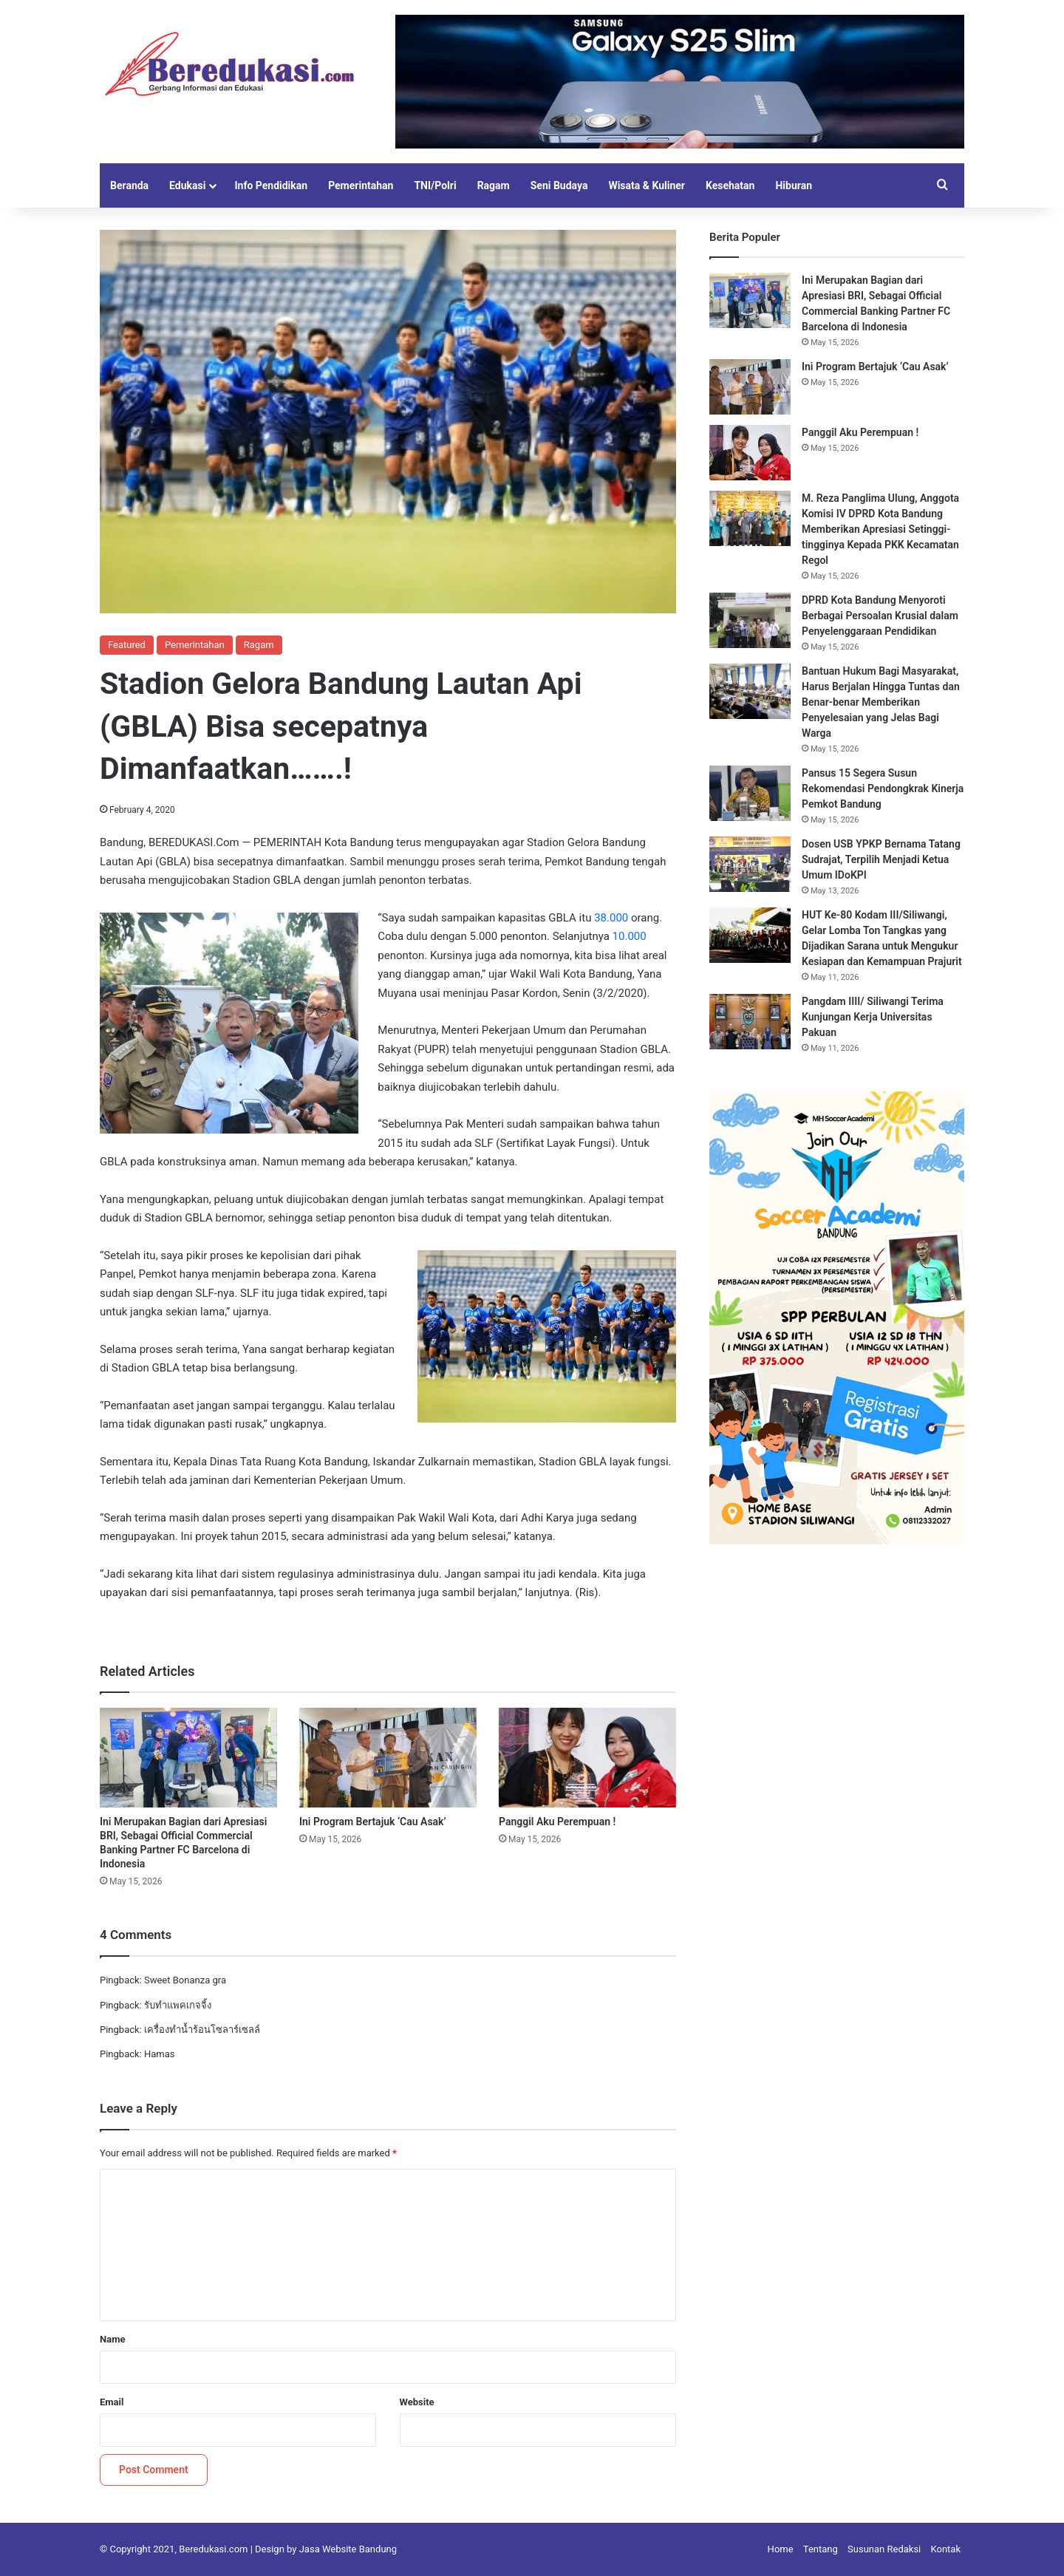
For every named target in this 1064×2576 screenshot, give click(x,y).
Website (417, 2402)
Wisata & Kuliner (646, 185)
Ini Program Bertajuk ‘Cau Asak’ (374, 1821)
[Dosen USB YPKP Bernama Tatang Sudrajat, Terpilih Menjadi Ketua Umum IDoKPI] (750, 864)
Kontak (946, 2549)
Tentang (820, 2549)
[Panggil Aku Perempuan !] (587, 1757)
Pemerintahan (360, 185)
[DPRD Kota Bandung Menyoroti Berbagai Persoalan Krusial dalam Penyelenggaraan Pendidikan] (750, 620)
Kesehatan (730, 185)
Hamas (159, 2053)
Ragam (493, 185)
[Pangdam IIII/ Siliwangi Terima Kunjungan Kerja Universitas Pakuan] (750, 1021)
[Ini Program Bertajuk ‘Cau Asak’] (388, 1757)
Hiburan (793, 185)
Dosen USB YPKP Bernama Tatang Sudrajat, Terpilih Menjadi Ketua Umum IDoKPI (881, 859)
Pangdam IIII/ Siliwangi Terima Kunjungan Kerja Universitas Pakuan (873, 1016)
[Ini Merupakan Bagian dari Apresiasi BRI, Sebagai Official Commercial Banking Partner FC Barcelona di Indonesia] (188, 1757)
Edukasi (187, 185)
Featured (127, 644)
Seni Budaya (559, 185)
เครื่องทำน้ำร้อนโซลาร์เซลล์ (202, 2029)
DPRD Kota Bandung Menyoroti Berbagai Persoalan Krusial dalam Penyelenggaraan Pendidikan (880, 615)
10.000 (630, 936)
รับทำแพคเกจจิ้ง (177, 2005)
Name (112, 2339)
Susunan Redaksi (884, 2549)
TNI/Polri (435, 185)
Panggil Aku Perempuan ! (557, 1821)
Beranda (129, 185)
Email (111, 2402)
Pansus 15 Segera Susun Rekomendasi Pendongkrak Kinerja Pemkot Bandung (883, 788)
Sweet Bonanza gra (185, 1980)
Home (781, 2549)
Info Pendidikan (270, 185)
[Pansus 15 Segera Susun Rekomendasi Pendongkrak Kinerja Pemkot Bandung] (750, 793)
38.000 (611, 917)
